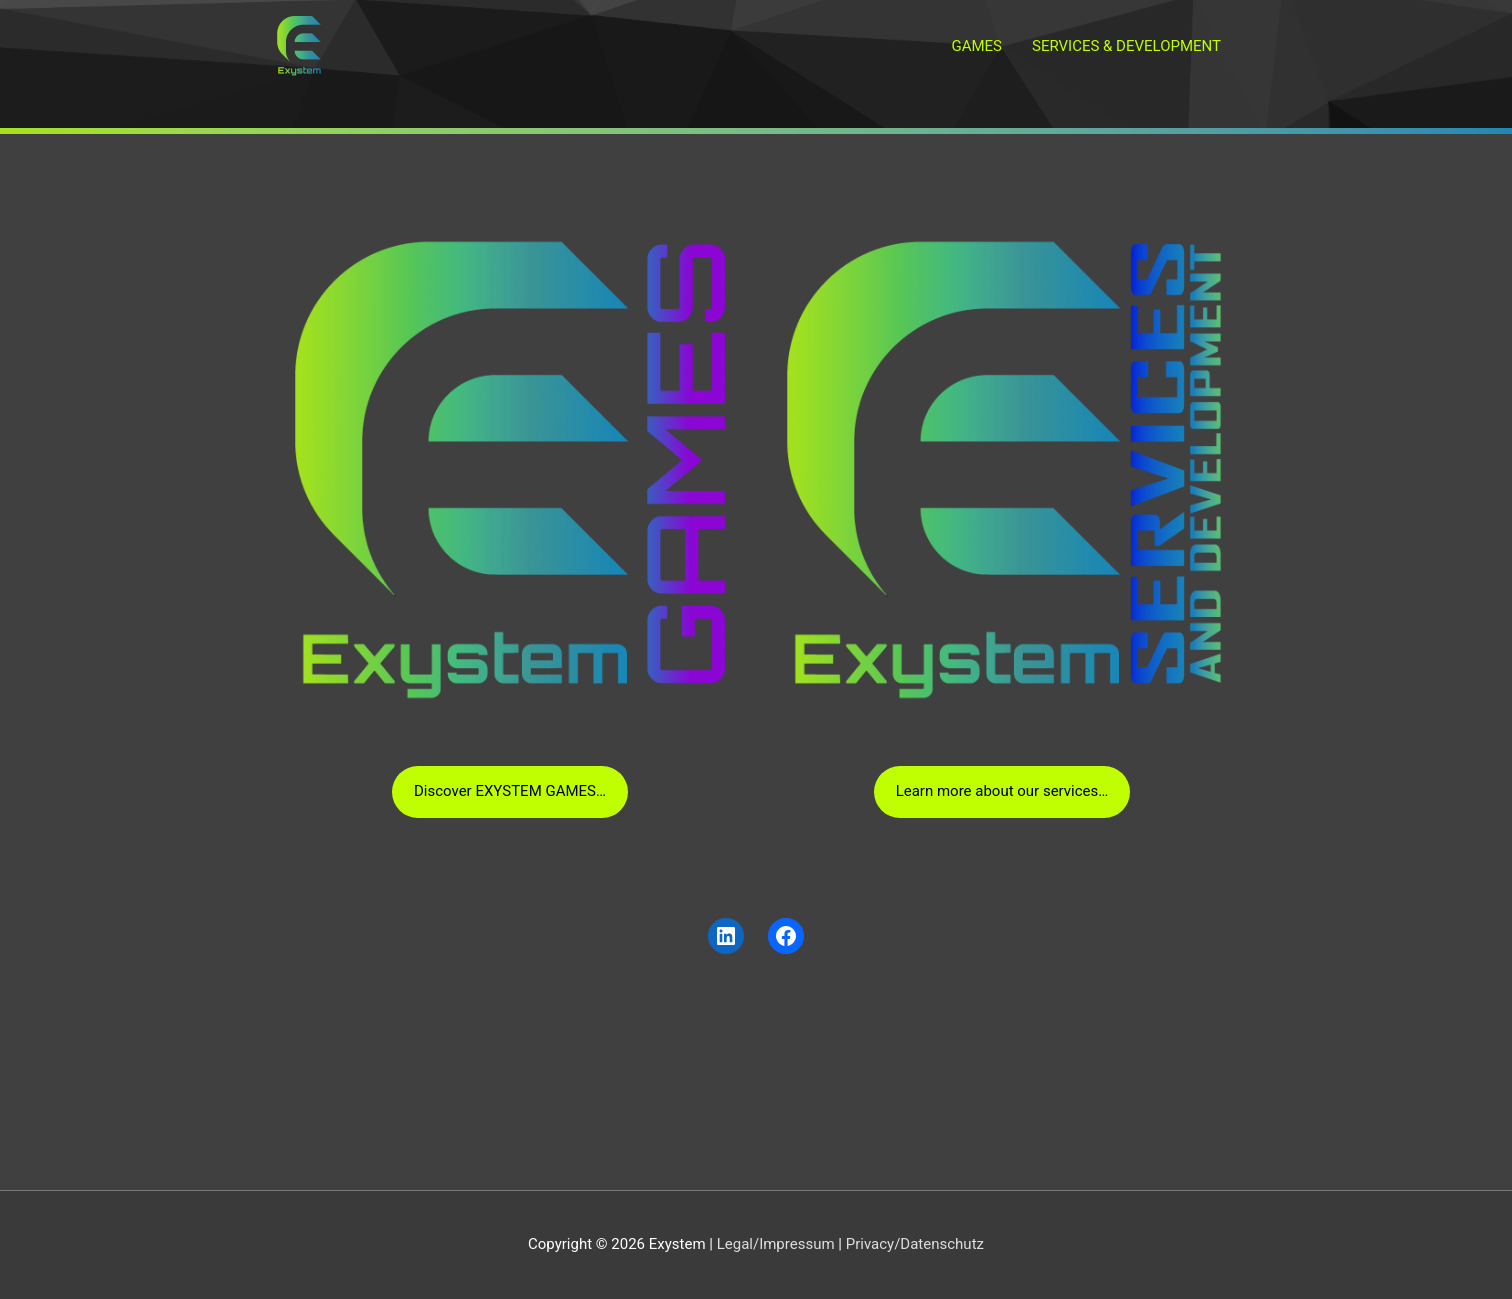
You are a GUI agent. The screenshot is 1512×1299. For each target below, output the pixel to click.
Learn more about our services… (1002, 791)
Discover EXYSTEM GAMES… (510, 791)
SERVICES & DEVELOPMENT (1126, 46)
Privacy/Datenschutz (915, 1244)
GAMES (976, 46)
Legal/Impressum (776, 1244)
